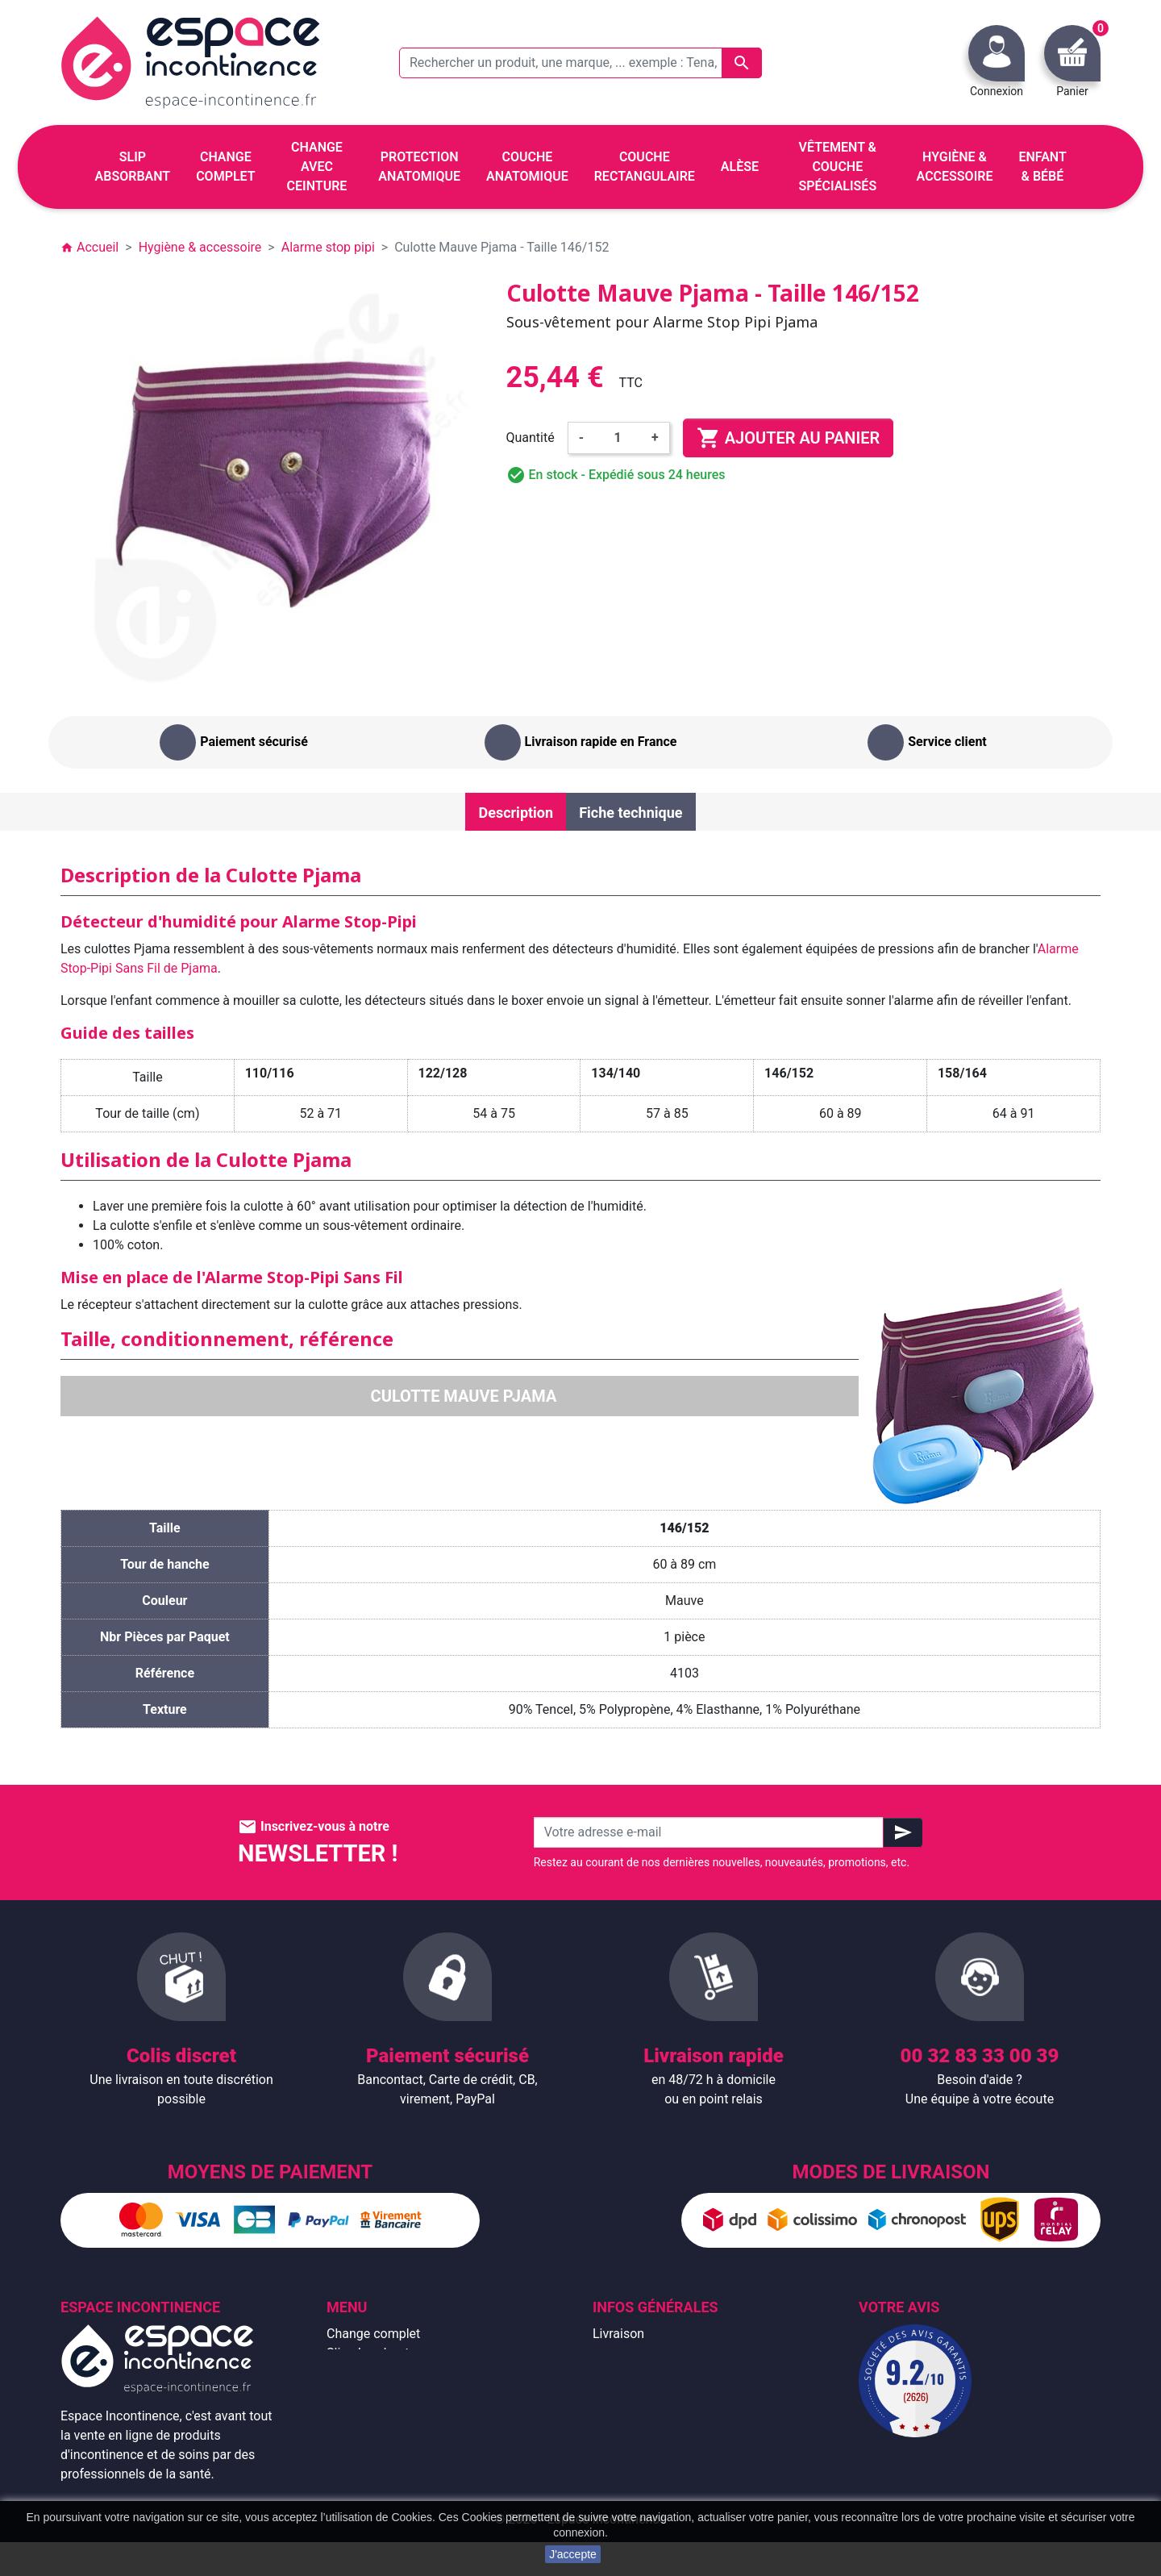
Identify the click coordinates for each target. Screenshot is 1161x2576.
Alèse (343, 2372)
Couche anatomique (384, 2411)
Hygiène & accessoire (388, 2469)
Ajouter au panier (788, 438)
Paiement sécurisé (646, 2411)
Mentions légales (641, 2353)
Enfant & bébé (366, 2449)
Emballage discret (644, 2430)
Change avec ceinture (388, 2391)
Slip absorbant (368, 2353)
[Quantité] (617, 438)
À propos (618, 2391)
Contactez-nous (638, 2449)
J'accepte (573, 2554)
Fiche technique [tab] (630, 812)
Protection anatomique (392, 2488)
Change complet (373, 2333)
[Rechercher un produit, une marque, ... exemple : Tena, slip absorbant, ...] (580, 63)
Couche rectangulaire (387, 2430)
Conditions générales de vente (679, 2372)
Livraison (618, 2333)
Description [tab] (515, 812)
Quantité (530, 437)
